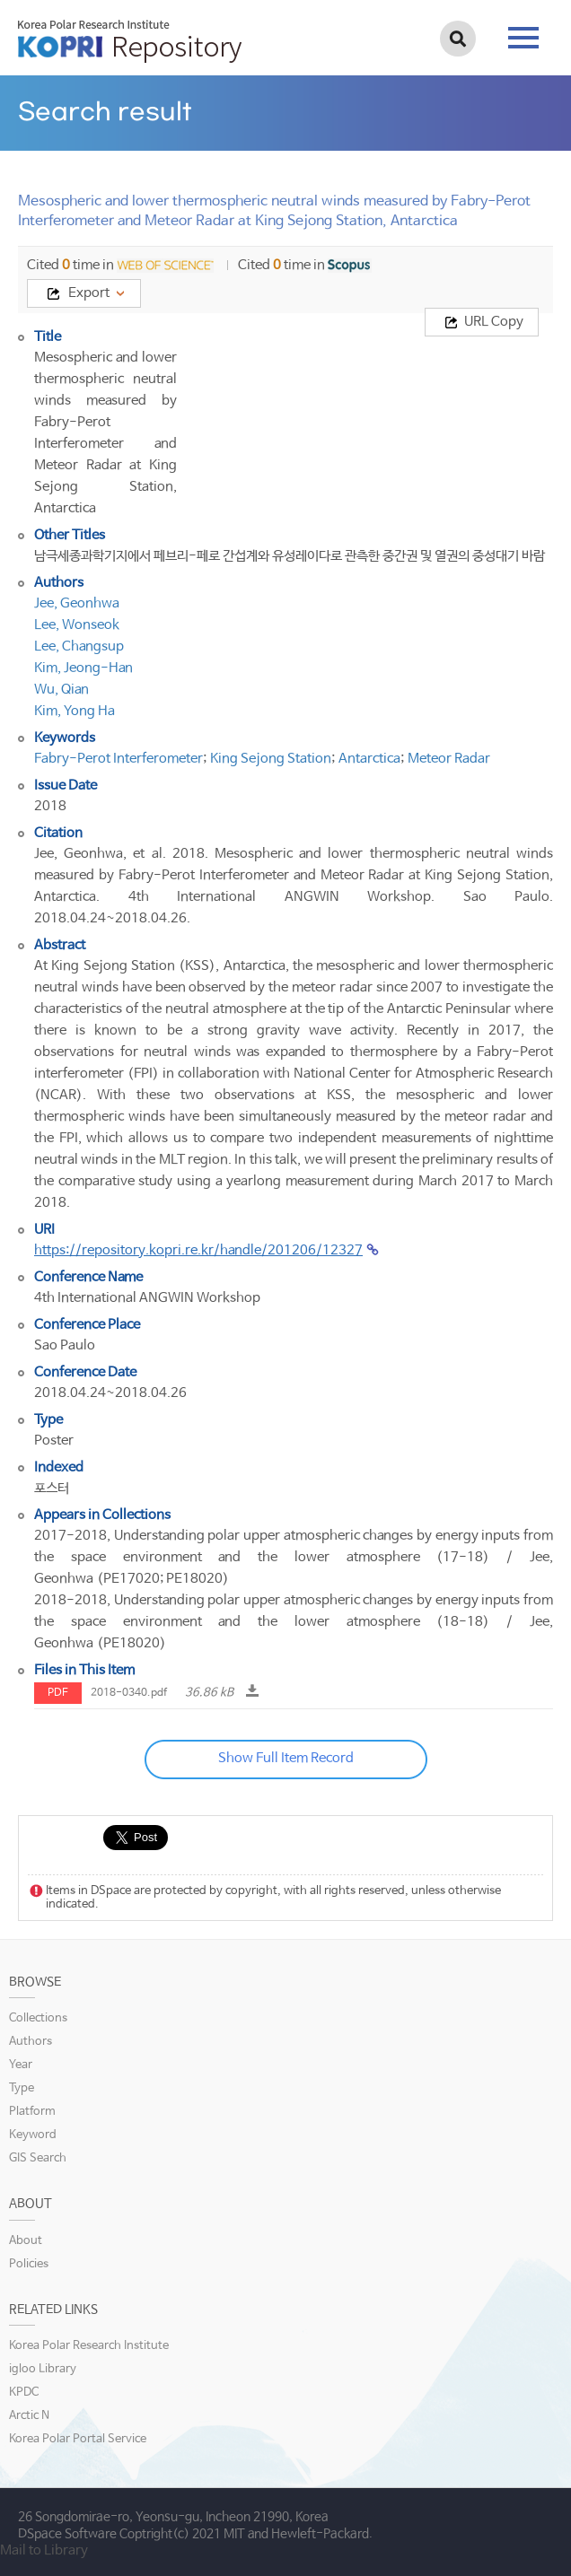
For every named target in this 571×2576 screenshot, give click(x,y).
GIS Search (37, 2158)
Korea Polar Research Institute (89, 2346)
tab (523, 37)
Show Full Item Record (286, 1758)
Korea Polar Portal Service (77, 2439)
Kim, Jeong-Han (83, 668)
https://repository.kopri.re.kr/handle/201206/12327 (198, 1250)
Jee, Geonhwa (76, 603)
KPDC (24, 2392)
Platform (32, 2111)
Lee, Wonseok (76, 625)
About (25, 2241)
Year (20, 2065)
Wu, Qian (61, 689)
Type (21, 2088)
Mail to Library (44, 2550)
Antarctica (369, 758)
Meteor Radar (449, 758)
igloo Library (42, 2369)
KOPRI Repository (130, 41)
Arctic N (29, 2416)
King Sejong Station (270, 758)
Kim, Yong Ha (74, 711)
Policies (28, 2264)
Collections (38, 2018)
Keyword (33, 2135)
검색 (458, 39)
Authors (30, 2041)
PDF (58, 1693)
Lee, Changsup (79, 646)
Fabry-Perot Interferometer (118, 758)
